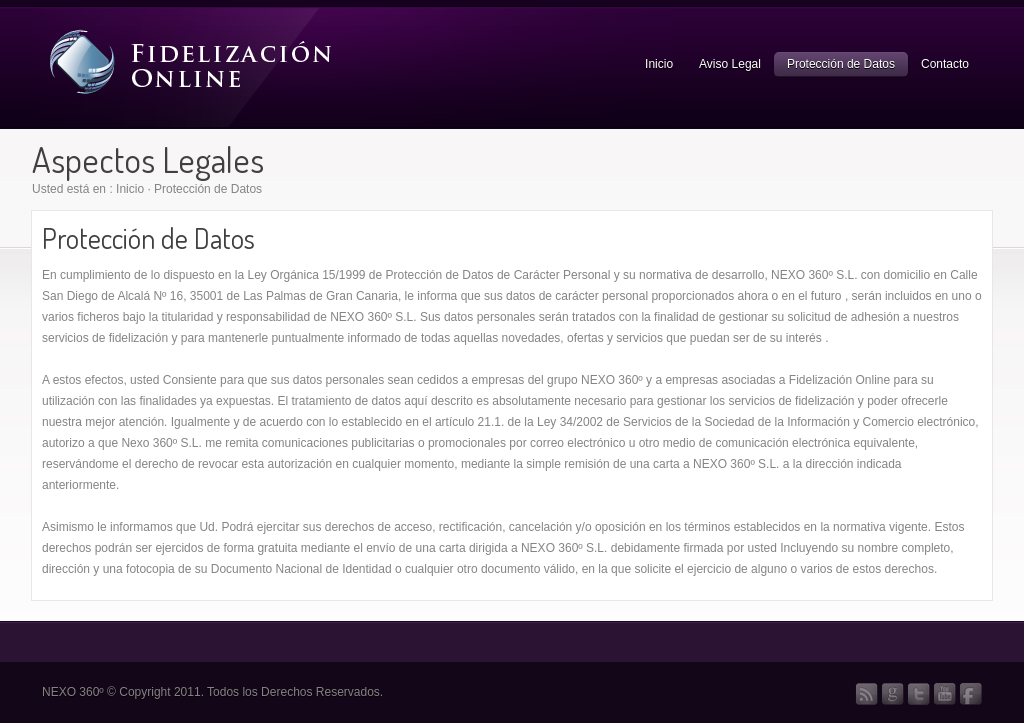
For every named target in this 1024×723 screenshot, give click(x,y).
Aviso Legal (730, 64)
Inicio (659, 64)
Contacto (945, 64)
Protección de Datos (841, 64)
